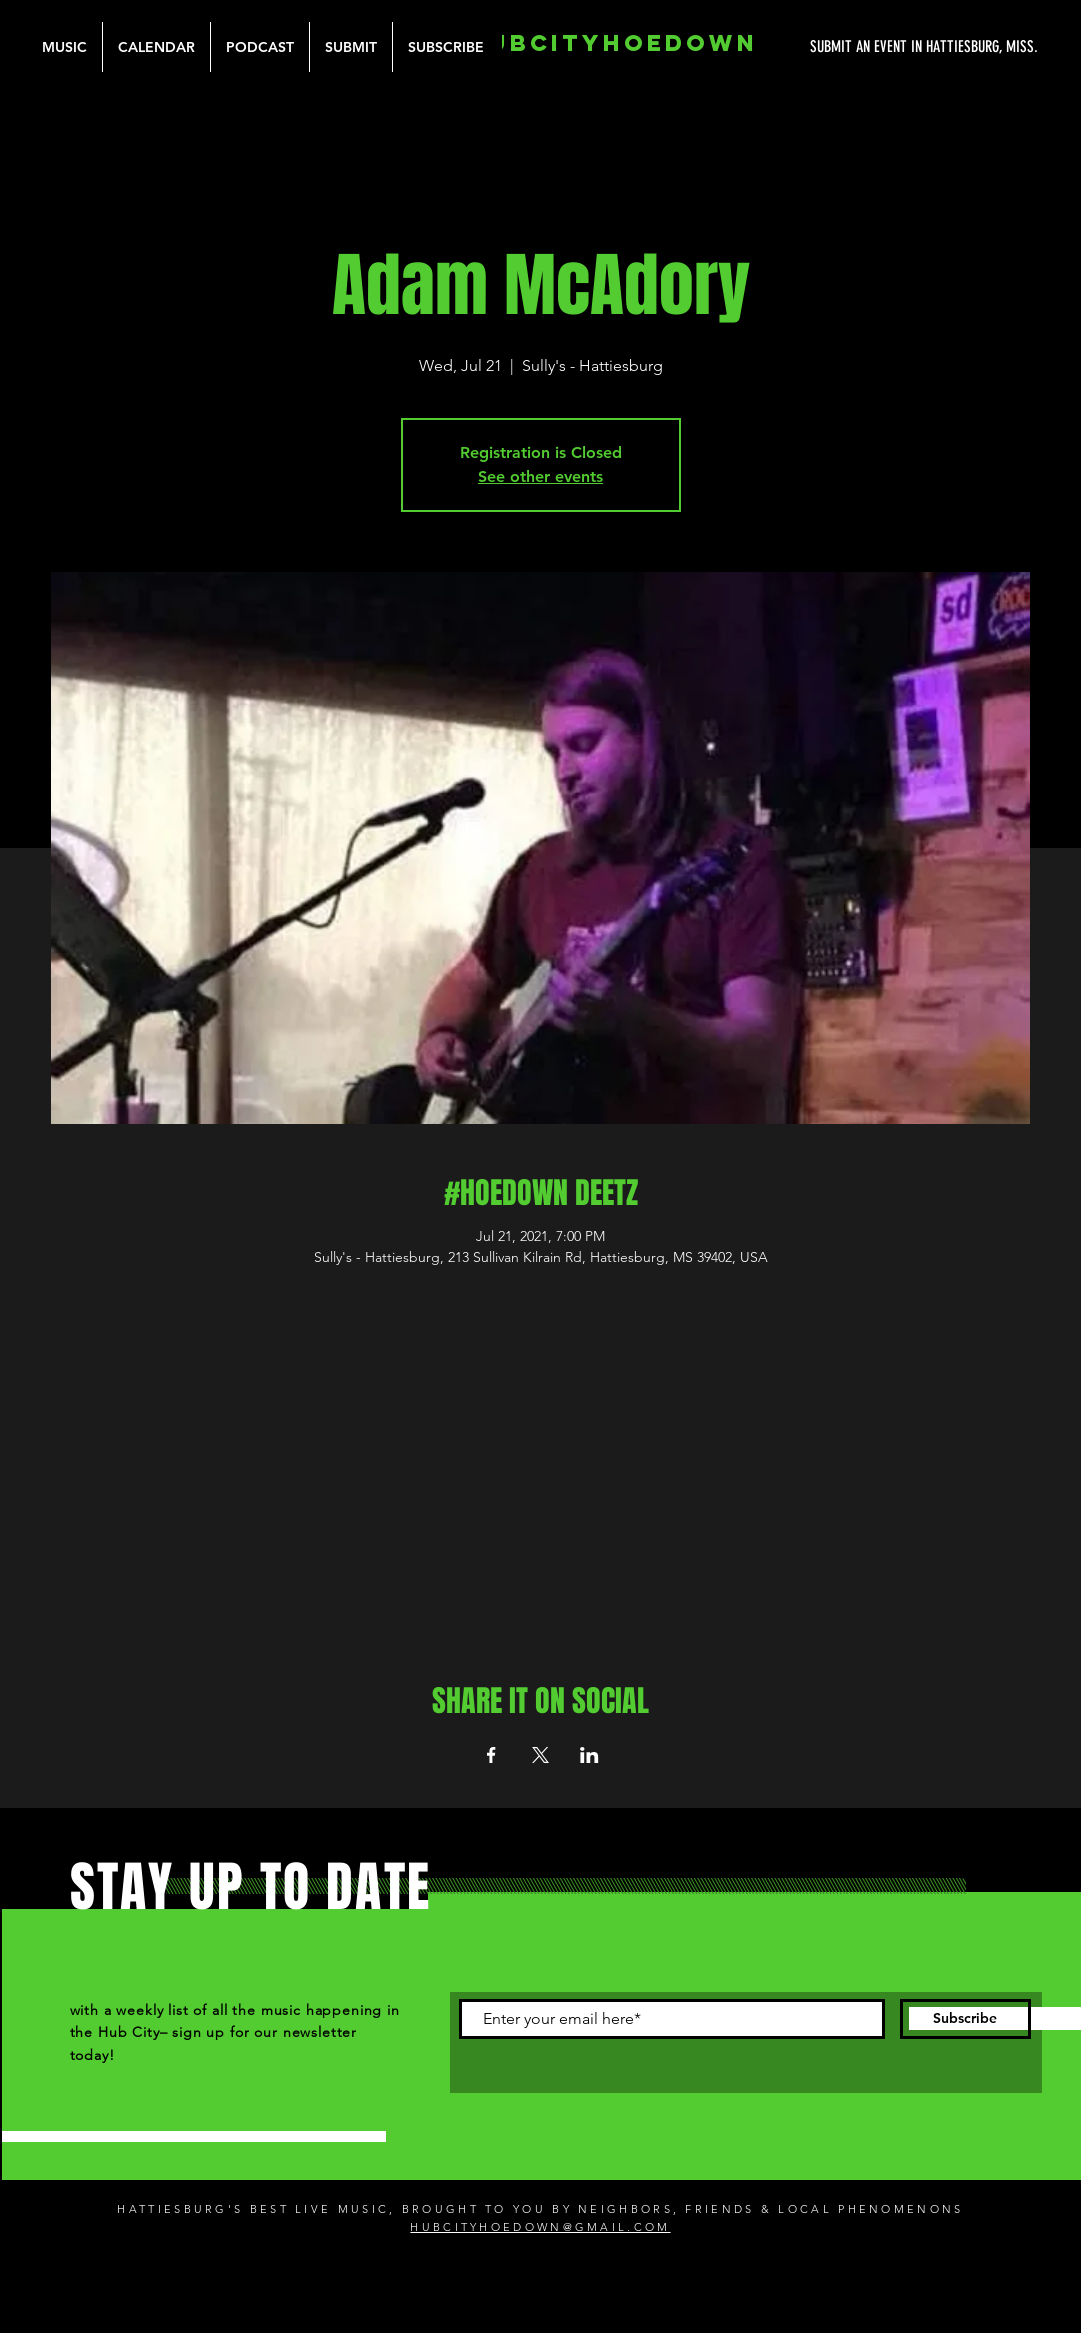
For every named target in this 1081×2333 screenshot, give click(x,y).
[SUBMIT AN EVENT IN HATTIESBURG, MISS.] (849, 47)
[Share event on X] (540, 1755)
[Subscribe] (965, 2019)
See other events (540, 476)
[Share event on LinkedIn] (589, 1755)
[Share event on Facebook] (491, 1755)
